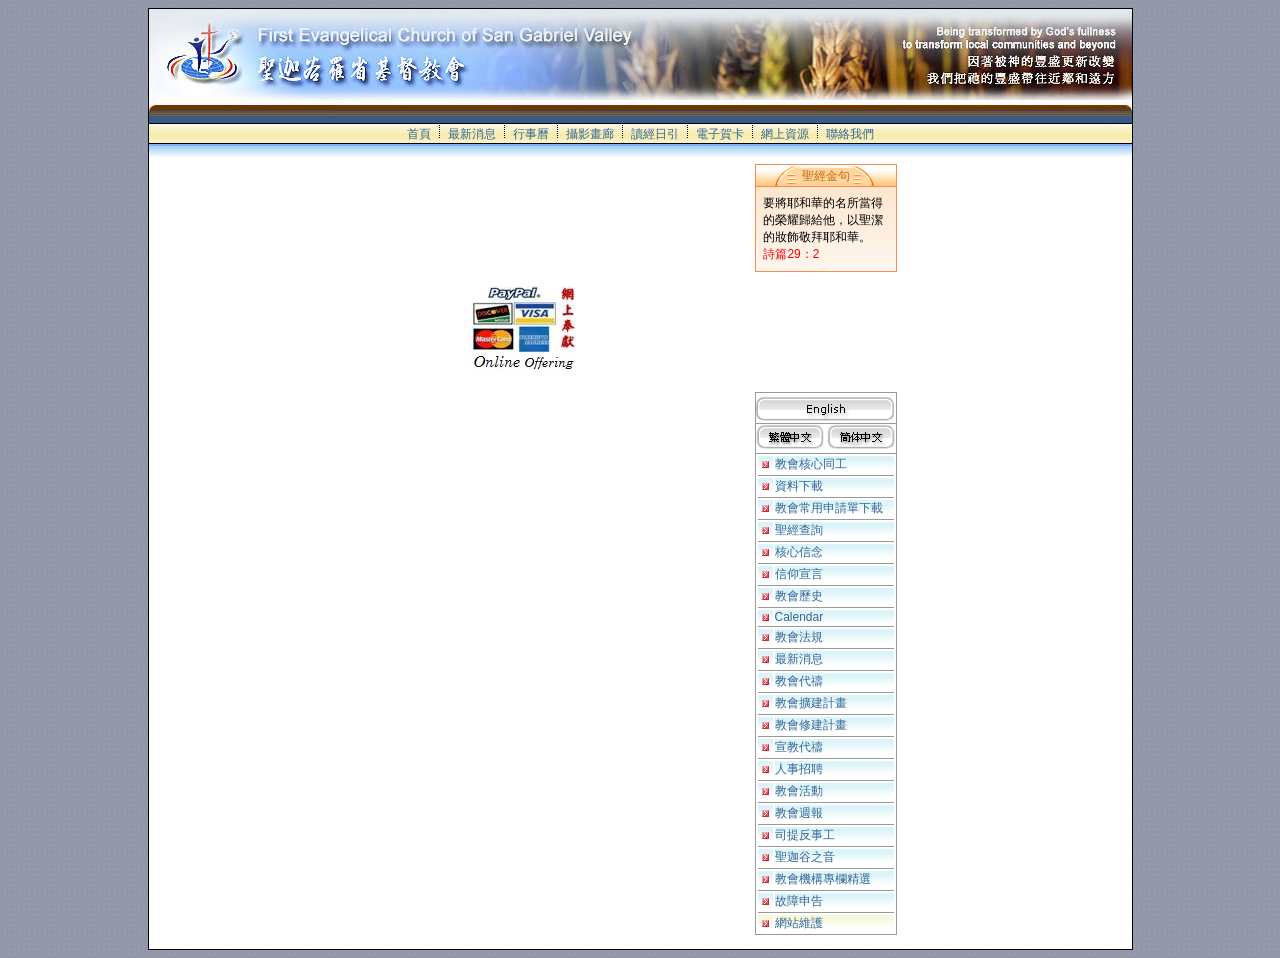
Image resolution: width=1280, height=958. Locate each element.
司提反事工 (805, 835)
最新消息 (472, 134)
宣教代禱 (799, 747)
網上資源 (785, 134)
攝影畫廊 (590, 134)
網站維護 (799, 923)
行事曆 (531, 134)
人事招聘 (799, 769)
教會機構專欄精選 (823, 879)
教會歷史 (799, 596)
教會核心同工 (811, 464)
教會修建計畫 (811, 725)
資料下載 (799, 486)
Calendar (799, 617)
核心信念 (799, 552)
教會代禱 (799, 681)
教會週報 (799, 813)
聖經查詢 (799, 530)
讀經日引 (655, 134)
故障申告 (799, 901)
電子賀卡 (720, 134)
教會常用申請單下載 (829, 508)
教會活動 (799, 791)
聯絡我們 (850, 134)
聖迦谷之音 (805, 857)
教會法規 (799, 637)
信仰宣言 (799, 574)
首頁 (419, 134)
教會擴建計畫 (811, 703)
